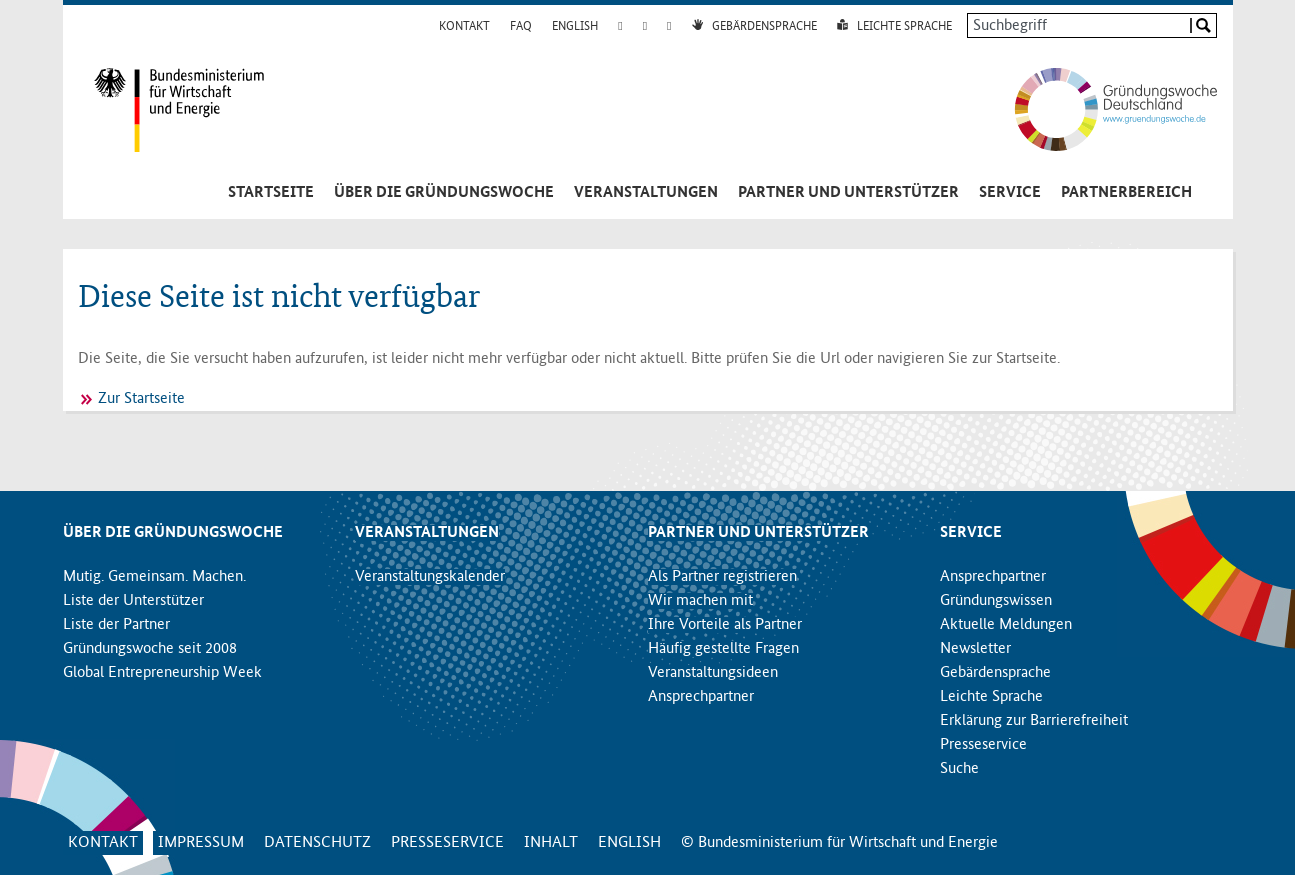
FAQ (521, 27)
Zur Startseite (141, 399)
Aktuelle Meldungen (1006, 625)
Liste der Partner (116, 625)
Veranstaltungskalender (430, 577)
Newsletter (975, 649)
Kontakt (464, 27)
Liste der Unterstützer (133, 601)
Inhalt (551, 843)
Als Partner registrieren (722, 577)
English (575, 27)
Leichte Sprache (904, 27)
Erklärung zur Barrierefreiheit (1034, 721)
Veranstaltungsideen (713, 673)
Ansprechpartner (701, 697)
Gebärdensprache (764, 27)
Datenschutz (317, 843)
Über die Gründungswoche (444, 193)
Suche (959, 769)
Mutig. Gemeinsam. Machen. (154, 577)
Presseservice (983, 745)
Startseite (271, 193)
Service (1010, 193)
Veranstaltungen (646, 193)
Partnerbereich (1126, 193)
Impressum (201, 843)
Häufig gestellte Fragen (723, 649)
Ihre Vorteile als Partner (725, 625)
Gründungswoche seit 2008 (150, 649)
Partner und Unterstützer (848, 193)
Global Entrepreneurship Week (162, 673)
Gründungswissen (996, 601)
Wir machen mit (700, 601)
